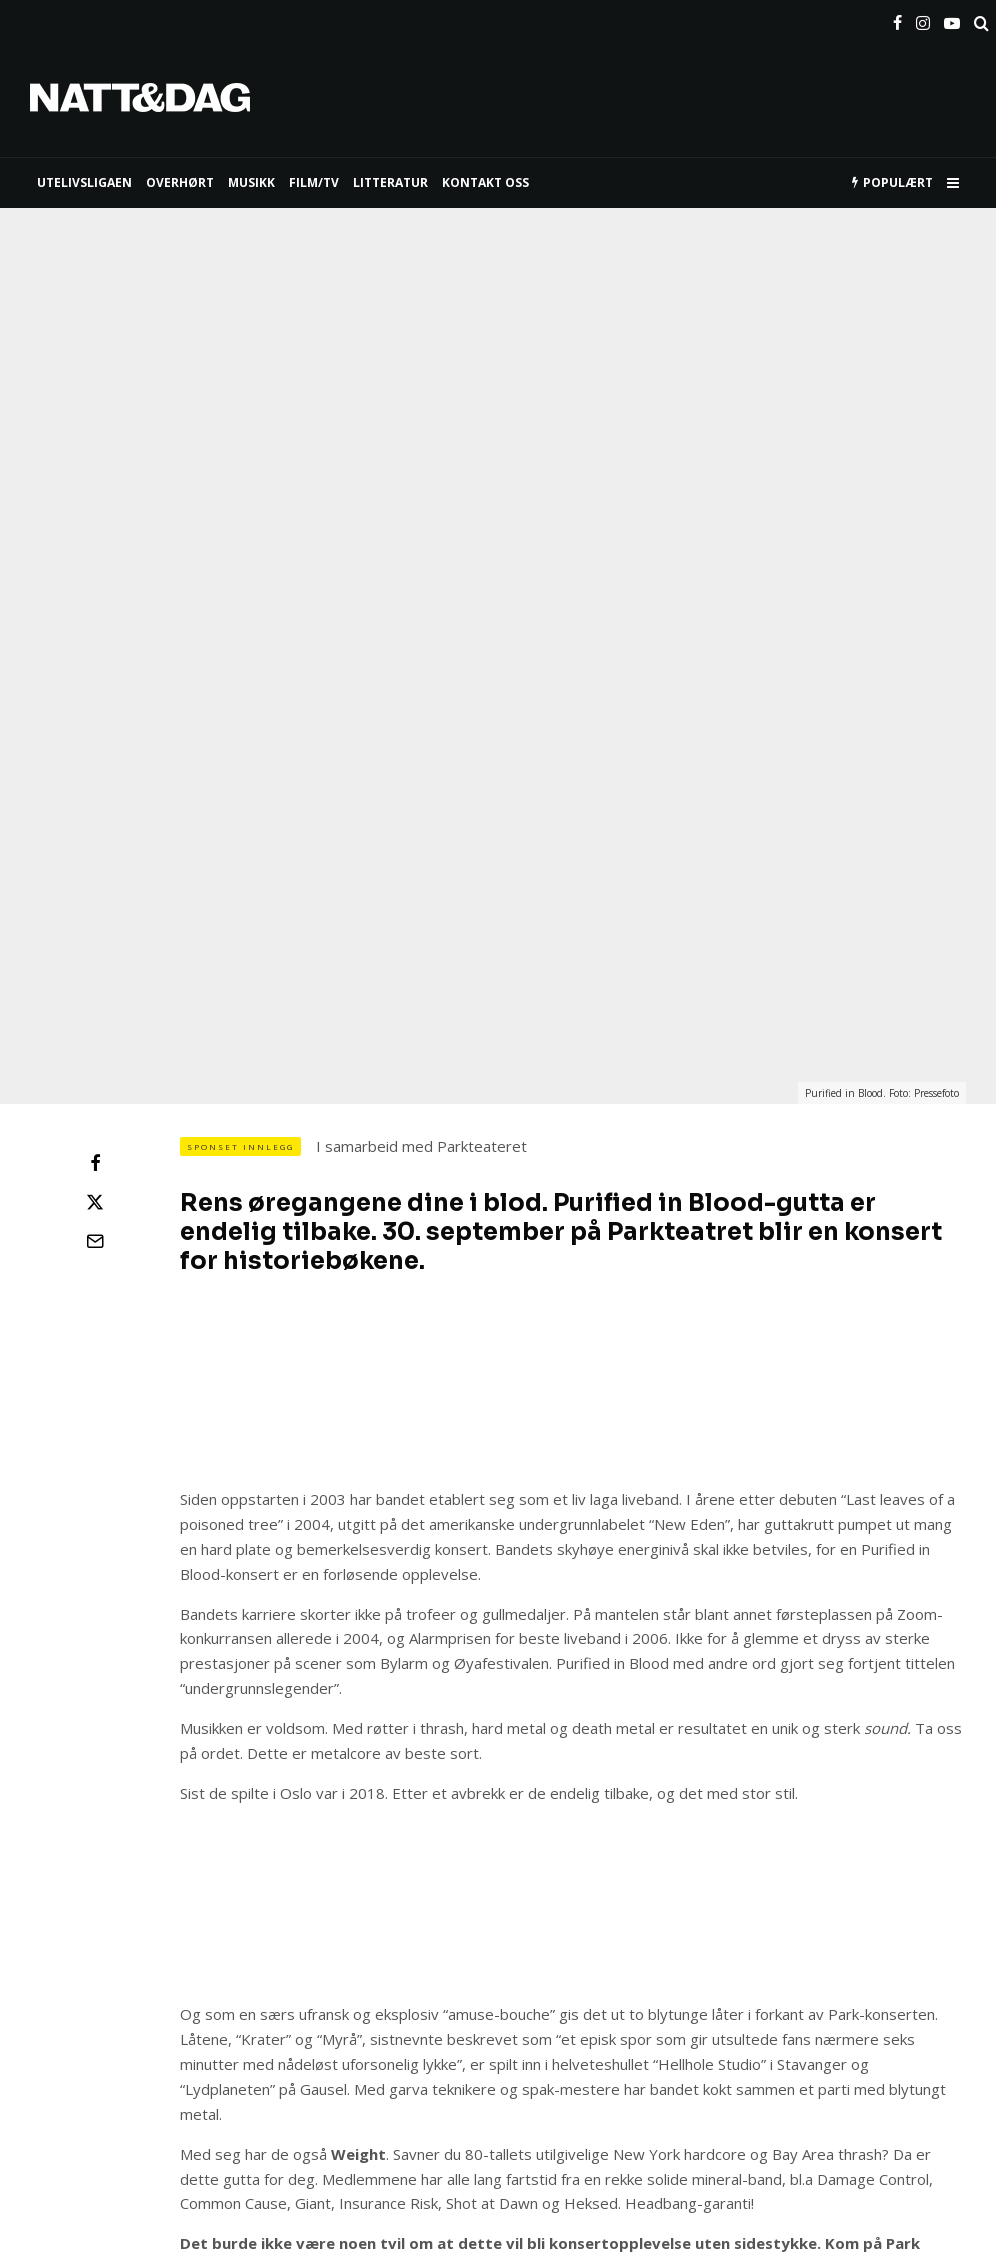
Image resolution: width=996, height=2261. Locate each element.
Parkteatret (290, 2017)
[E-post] (95, 906)
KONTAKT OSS (485, 182)
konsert (129, 2017)
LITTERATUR (390, 182)
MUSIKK (251, 182)
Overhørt (180, 182)
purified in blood (407, 2017)
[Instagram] (923, 19)
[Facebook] (897, 19)
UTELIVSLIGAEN (84, 182)
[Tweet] (95, 867)
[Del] (95, 828)
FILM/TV (314, 182)
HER (521, 1932)
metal (204, 2017)
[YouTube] (952, 19)
